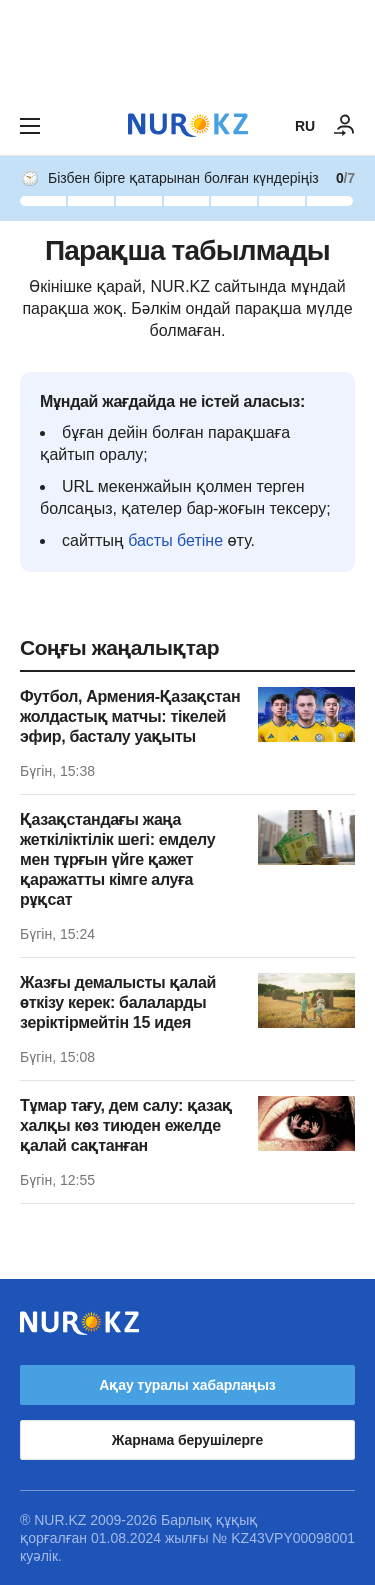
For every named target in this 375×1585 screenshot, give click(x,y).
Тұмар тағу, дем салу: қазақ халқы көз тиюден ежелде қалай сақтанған (126, 1125)
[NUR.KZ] (188, 125)
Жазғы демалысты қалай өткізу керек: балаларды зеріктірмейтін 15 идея (118, 1002)
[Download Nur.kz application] (187, 48)
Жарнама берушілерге (187, 1440)
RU (305, 126)
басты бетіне (175, 540)
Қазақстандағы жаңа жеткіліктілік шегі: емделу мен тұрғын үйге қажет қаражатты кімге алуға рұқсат (117, 859)
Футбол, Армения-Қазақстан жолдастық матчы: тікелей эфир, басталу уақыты (130, 716)
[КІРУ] (345, 126)
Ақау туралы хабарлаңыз (187, 1385)
